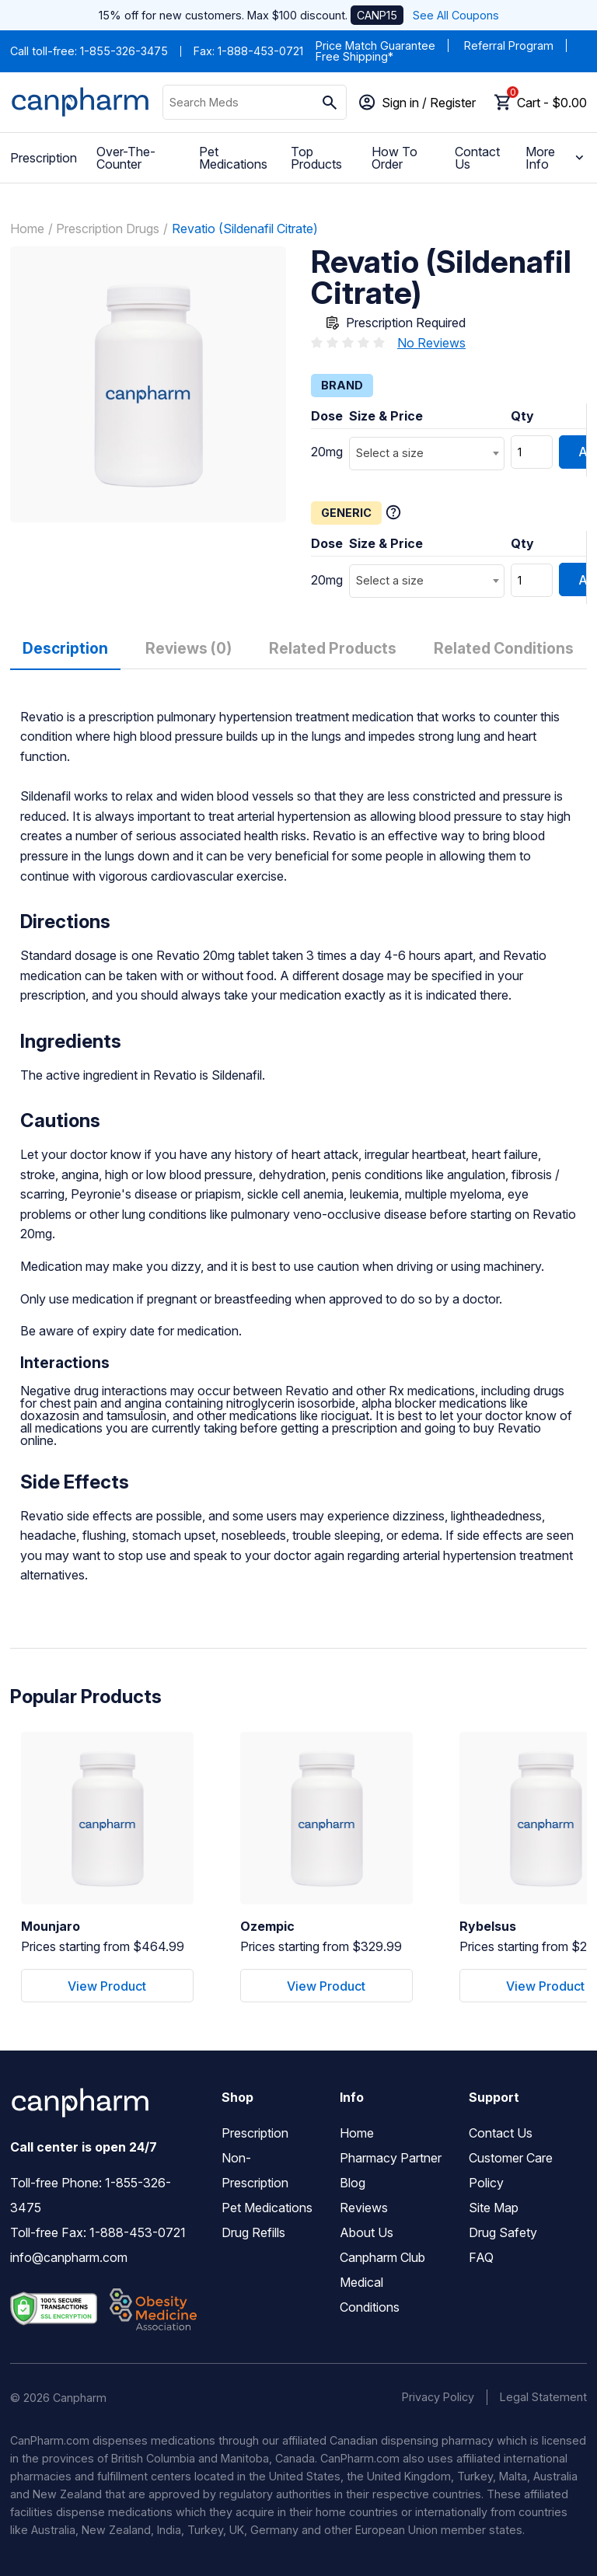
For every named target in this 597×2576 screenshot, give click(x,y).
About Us (366, 2232)
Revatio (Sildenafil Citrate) (245, 228)
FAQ (481, 2257)
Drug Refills (253, 2232)
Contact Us (477, 158)
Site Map (493, 2207)
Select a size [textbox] (390, 452)
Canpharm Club (382, 2257)
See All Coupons (456, 15)
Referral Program (508, 45)
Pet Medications (233, 158)
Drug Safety (503, 2232)
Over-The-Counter (125, 158)
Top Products (316, 158)
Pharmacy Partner (391, 2158)
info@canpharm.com (68, 2257)
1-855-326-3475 (124, 51)
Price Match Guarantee (375, 45)
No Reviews (431, 343)
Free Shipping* (354, 56)
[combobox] (426, 453)
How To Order (394, 158)
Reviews (364, 2207)
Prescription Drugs (107, 228)
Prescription (43, 158)
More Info (556, 158)
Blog (352, 2182)
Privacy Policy (438, 2396)
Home (27, 228)
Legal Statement (543, 2396)
